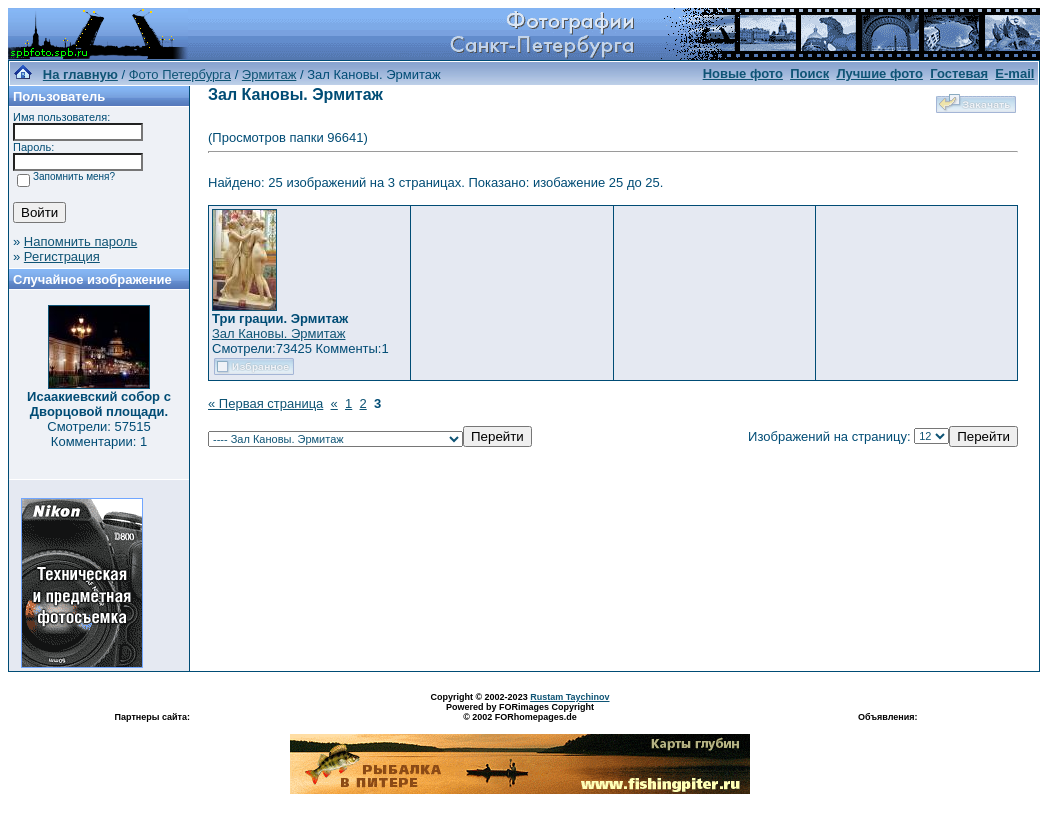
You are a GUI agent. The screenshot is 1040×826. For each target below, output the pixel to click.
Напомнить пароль (80, 241)
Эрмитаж (269, 74)
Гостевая (959, 73)
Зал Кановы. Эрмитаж (278, 333)
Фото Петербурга (180, 74)
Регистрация (62, 256)
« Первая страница (265, 403)
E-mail (1014, 73)
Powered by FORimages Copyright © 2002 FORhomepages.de (520, 712)
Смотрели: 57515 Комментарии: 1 (98, 434)
